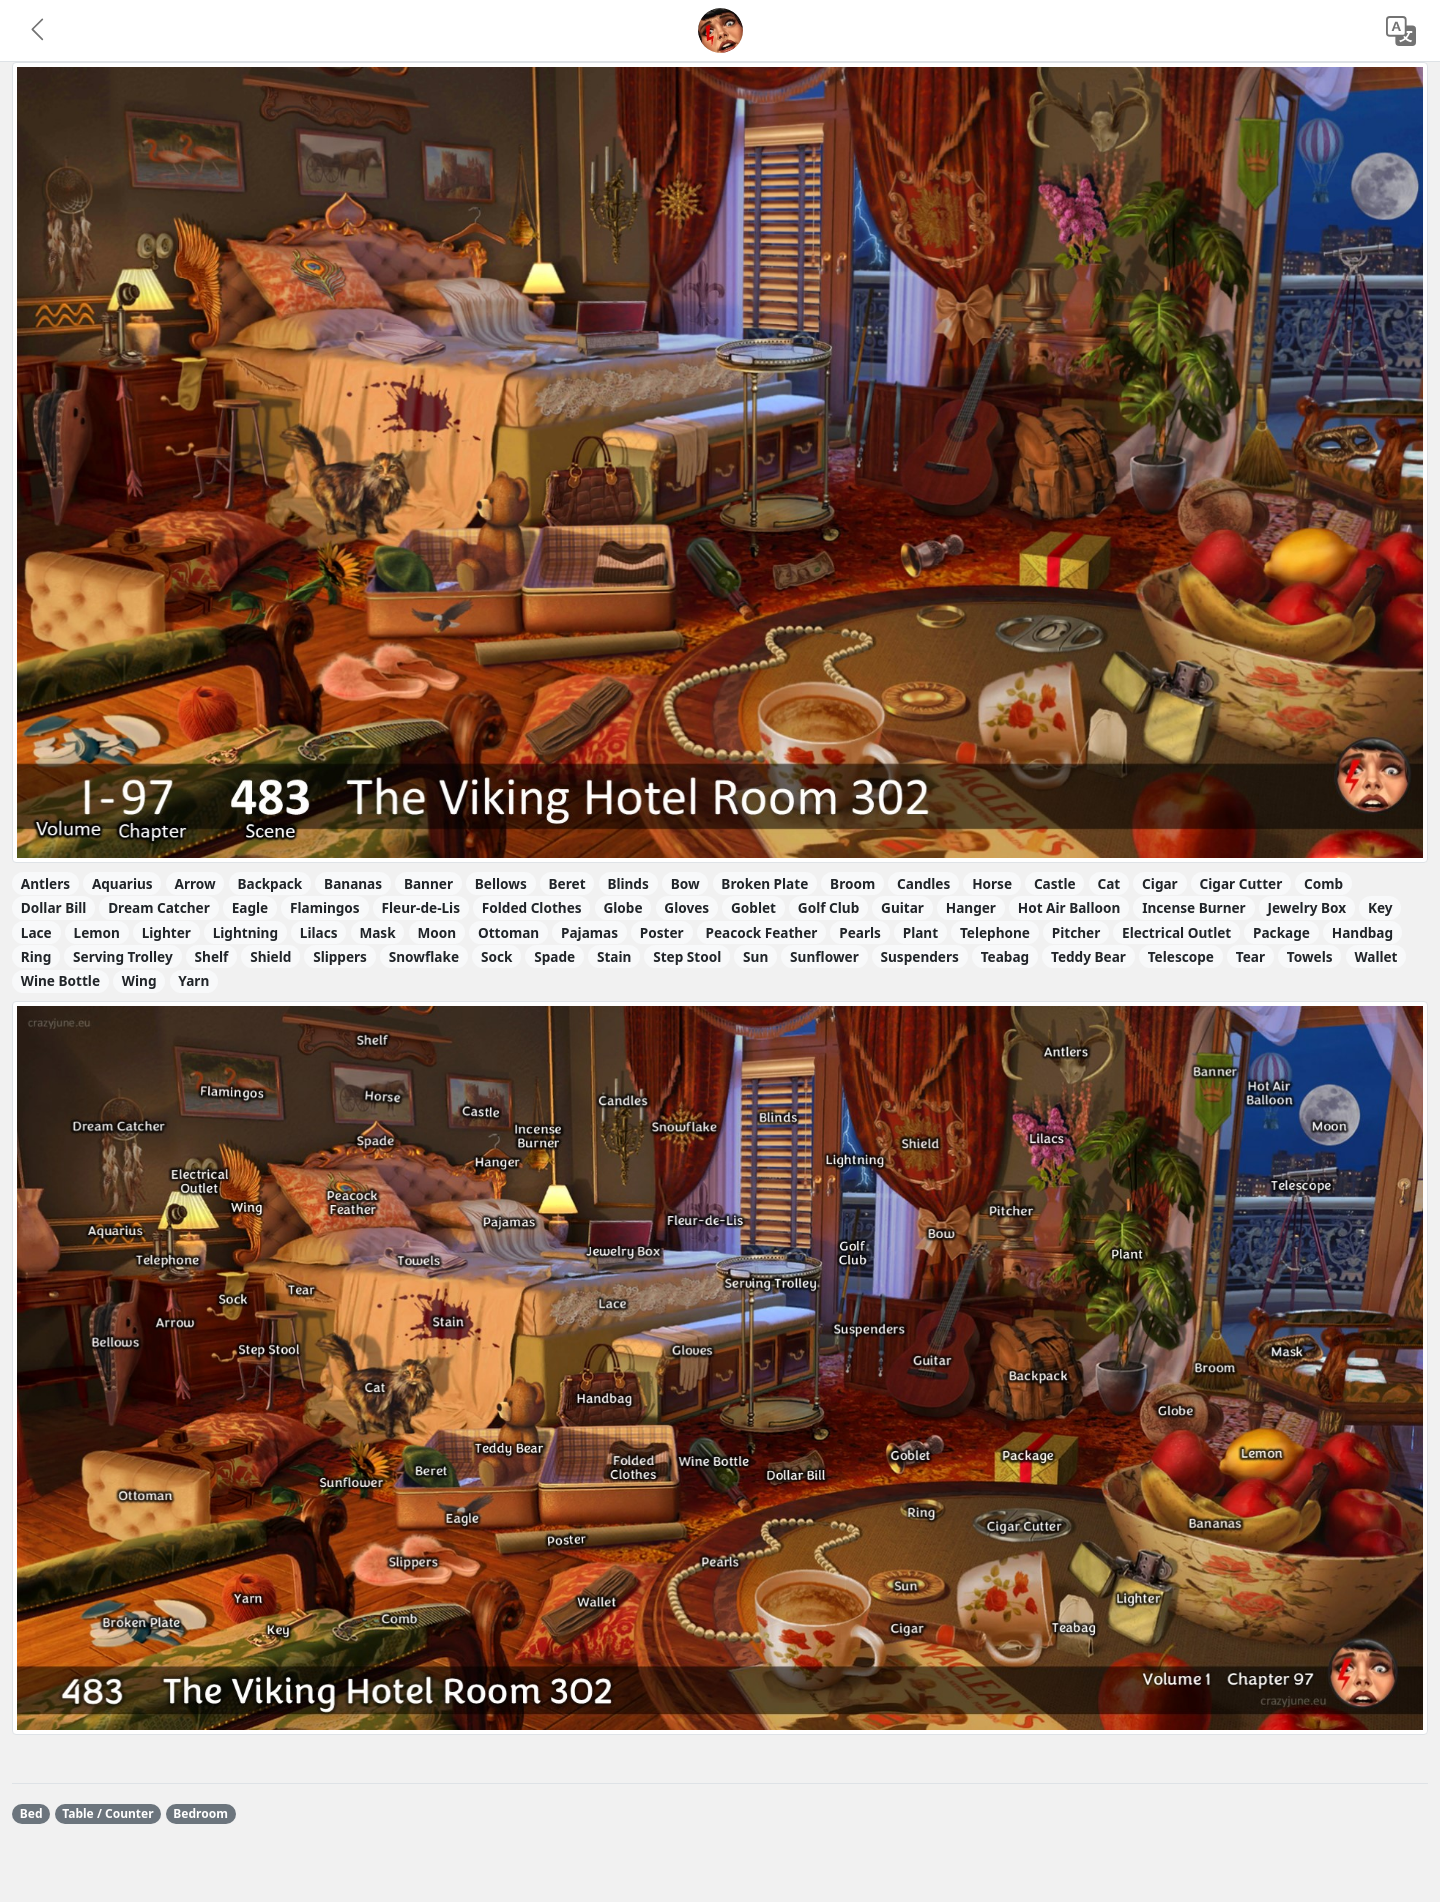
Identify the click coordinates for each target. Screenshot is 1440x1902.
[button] (39, 31)
